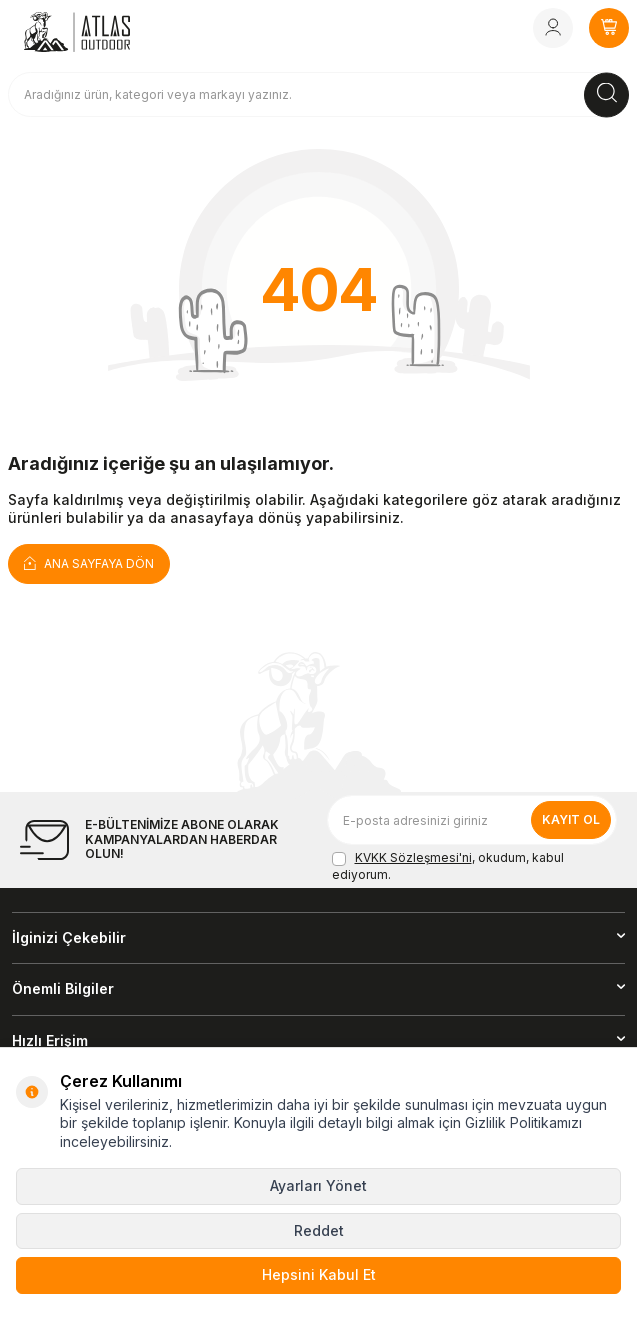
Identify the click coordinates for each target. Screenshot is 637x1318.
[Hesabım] (553, 28)
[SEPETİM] (609, 28)
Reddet (319, 1230)
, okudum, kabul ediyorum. (448, 865)
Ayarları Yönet (318, 1185)
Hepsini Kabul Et (319, 1274)
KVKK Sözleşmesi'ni (413, 857)
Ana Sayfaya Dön (89, 562)
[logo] (77, 32)
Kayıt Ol (571, 819)
